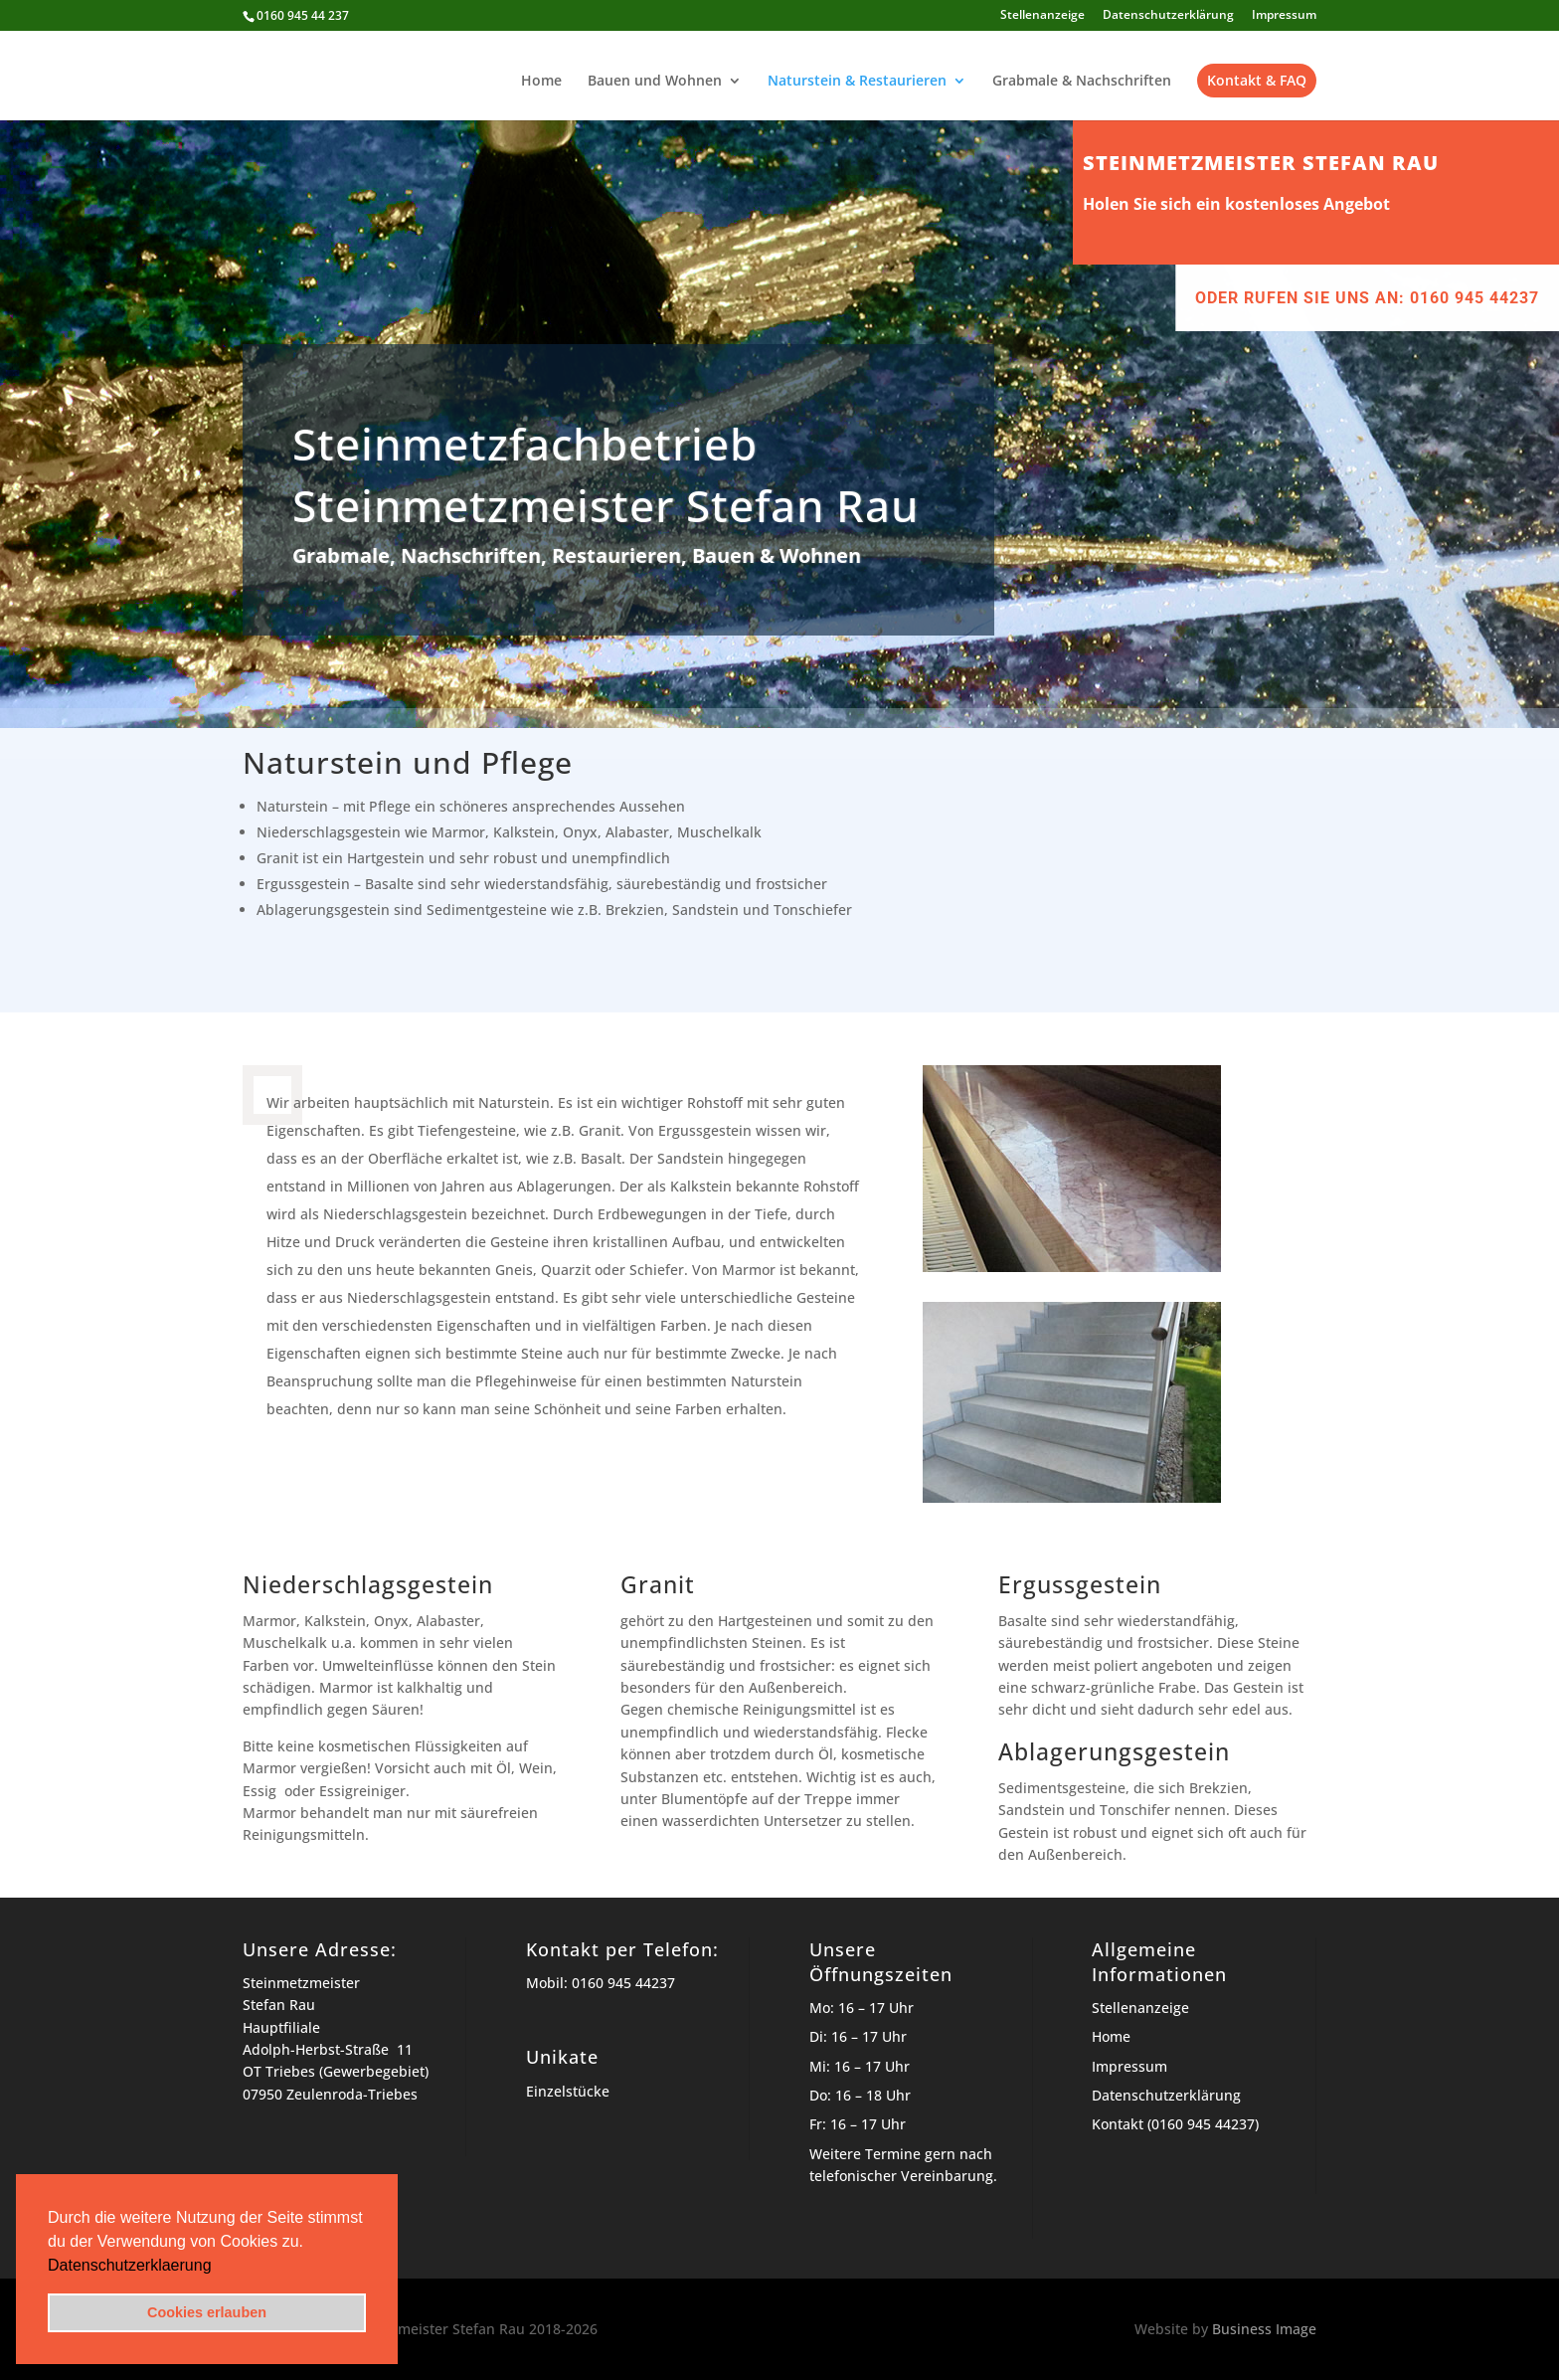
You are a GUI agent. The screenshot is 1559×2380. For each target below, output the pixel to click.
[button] (219, 2267)
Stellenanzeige (1042, 16)
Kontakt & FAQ (1256, 80)
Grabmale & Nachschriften (1081, 82)
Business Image (1264, 2328)
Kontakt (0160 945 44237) (1175, 2123)
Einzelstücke (567, 2091)
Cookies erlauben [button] (206, 2312)
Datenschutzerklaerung (130, 2265)
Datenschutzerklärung (1168, 16)
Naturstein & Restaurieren (857, 82)
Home (541, 82)
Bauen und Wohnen (655, 82)
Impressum (1284, 16)
